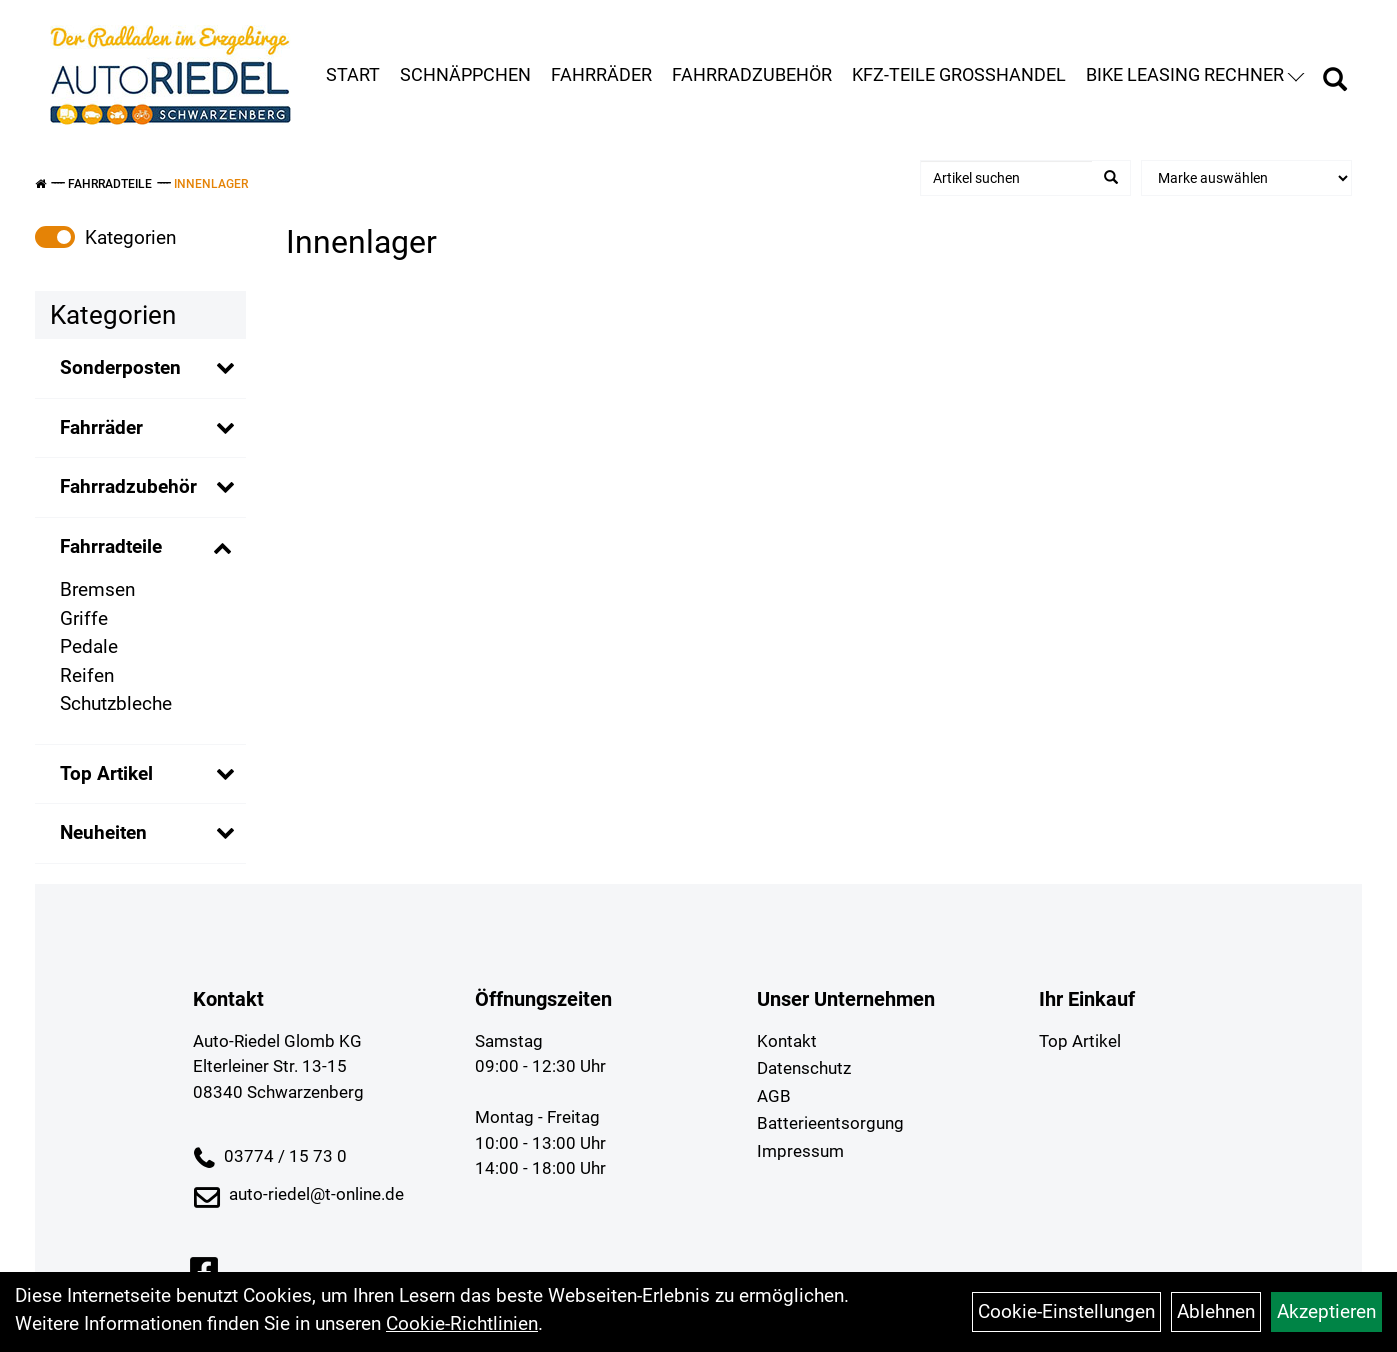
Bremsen (97, 589)
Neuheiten (103, 832)
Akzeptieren (1326, 1311)
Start (353, 74)
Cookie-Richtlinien (462, 1323)
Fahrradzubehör (752, 74)
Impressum (800, 1151)
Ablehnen (1216, 1311)
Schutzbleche (116, 703)
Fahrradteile (110, 184)
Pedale (89, 646)
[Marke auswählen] (1246, 178)
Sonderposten (120, 367)
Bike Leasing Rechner (1195, 74)
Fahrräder (601, 74)
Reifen (87, 675)
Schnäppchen (465, 74)
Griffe (84, 618)
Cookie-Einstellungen (1066, 1311)
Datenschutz (804, 1068)
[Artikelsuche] (1335, 82)
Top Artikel (106, 773)
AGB (774, 1096)
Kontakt (787, 1041)
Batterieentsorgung (830, 1123)
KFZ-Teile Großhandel (959, 74)
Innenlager (211, 184)
